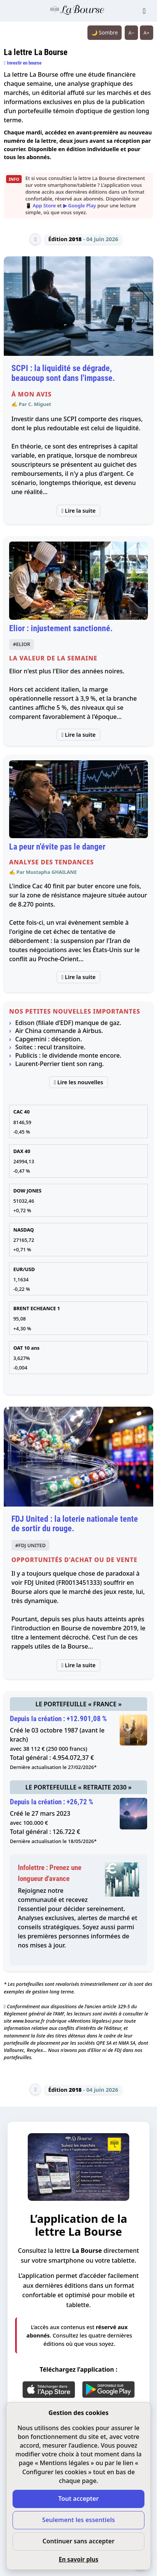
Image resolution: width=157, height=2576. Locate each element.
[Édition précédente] (35, 239)
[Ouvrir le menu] (144, 11)
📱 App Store (40, 205)
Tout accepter (78, 2498)
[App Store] (49, 2389)
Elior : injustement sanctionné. (61, 628)
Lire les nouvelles (78, 1082)
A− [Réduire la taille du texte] (131, 32)
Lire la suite (79, 510)
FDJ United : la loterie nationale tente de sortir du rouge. (74, 1524)
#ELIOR (21, 644)
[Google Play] (108, 2389)
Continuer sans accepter (78, 2541)
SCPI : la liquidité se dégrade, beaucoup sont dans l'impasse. (63, 373)
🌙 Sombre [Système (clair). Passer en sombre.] (104, 32)
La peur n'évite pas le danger (57, 846)
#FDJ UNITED (30, 1545)
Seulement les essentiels (78, 2520)
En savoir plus (78, 2559)
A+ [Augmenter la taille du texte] (147, 32)
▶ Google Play (79, 205)
